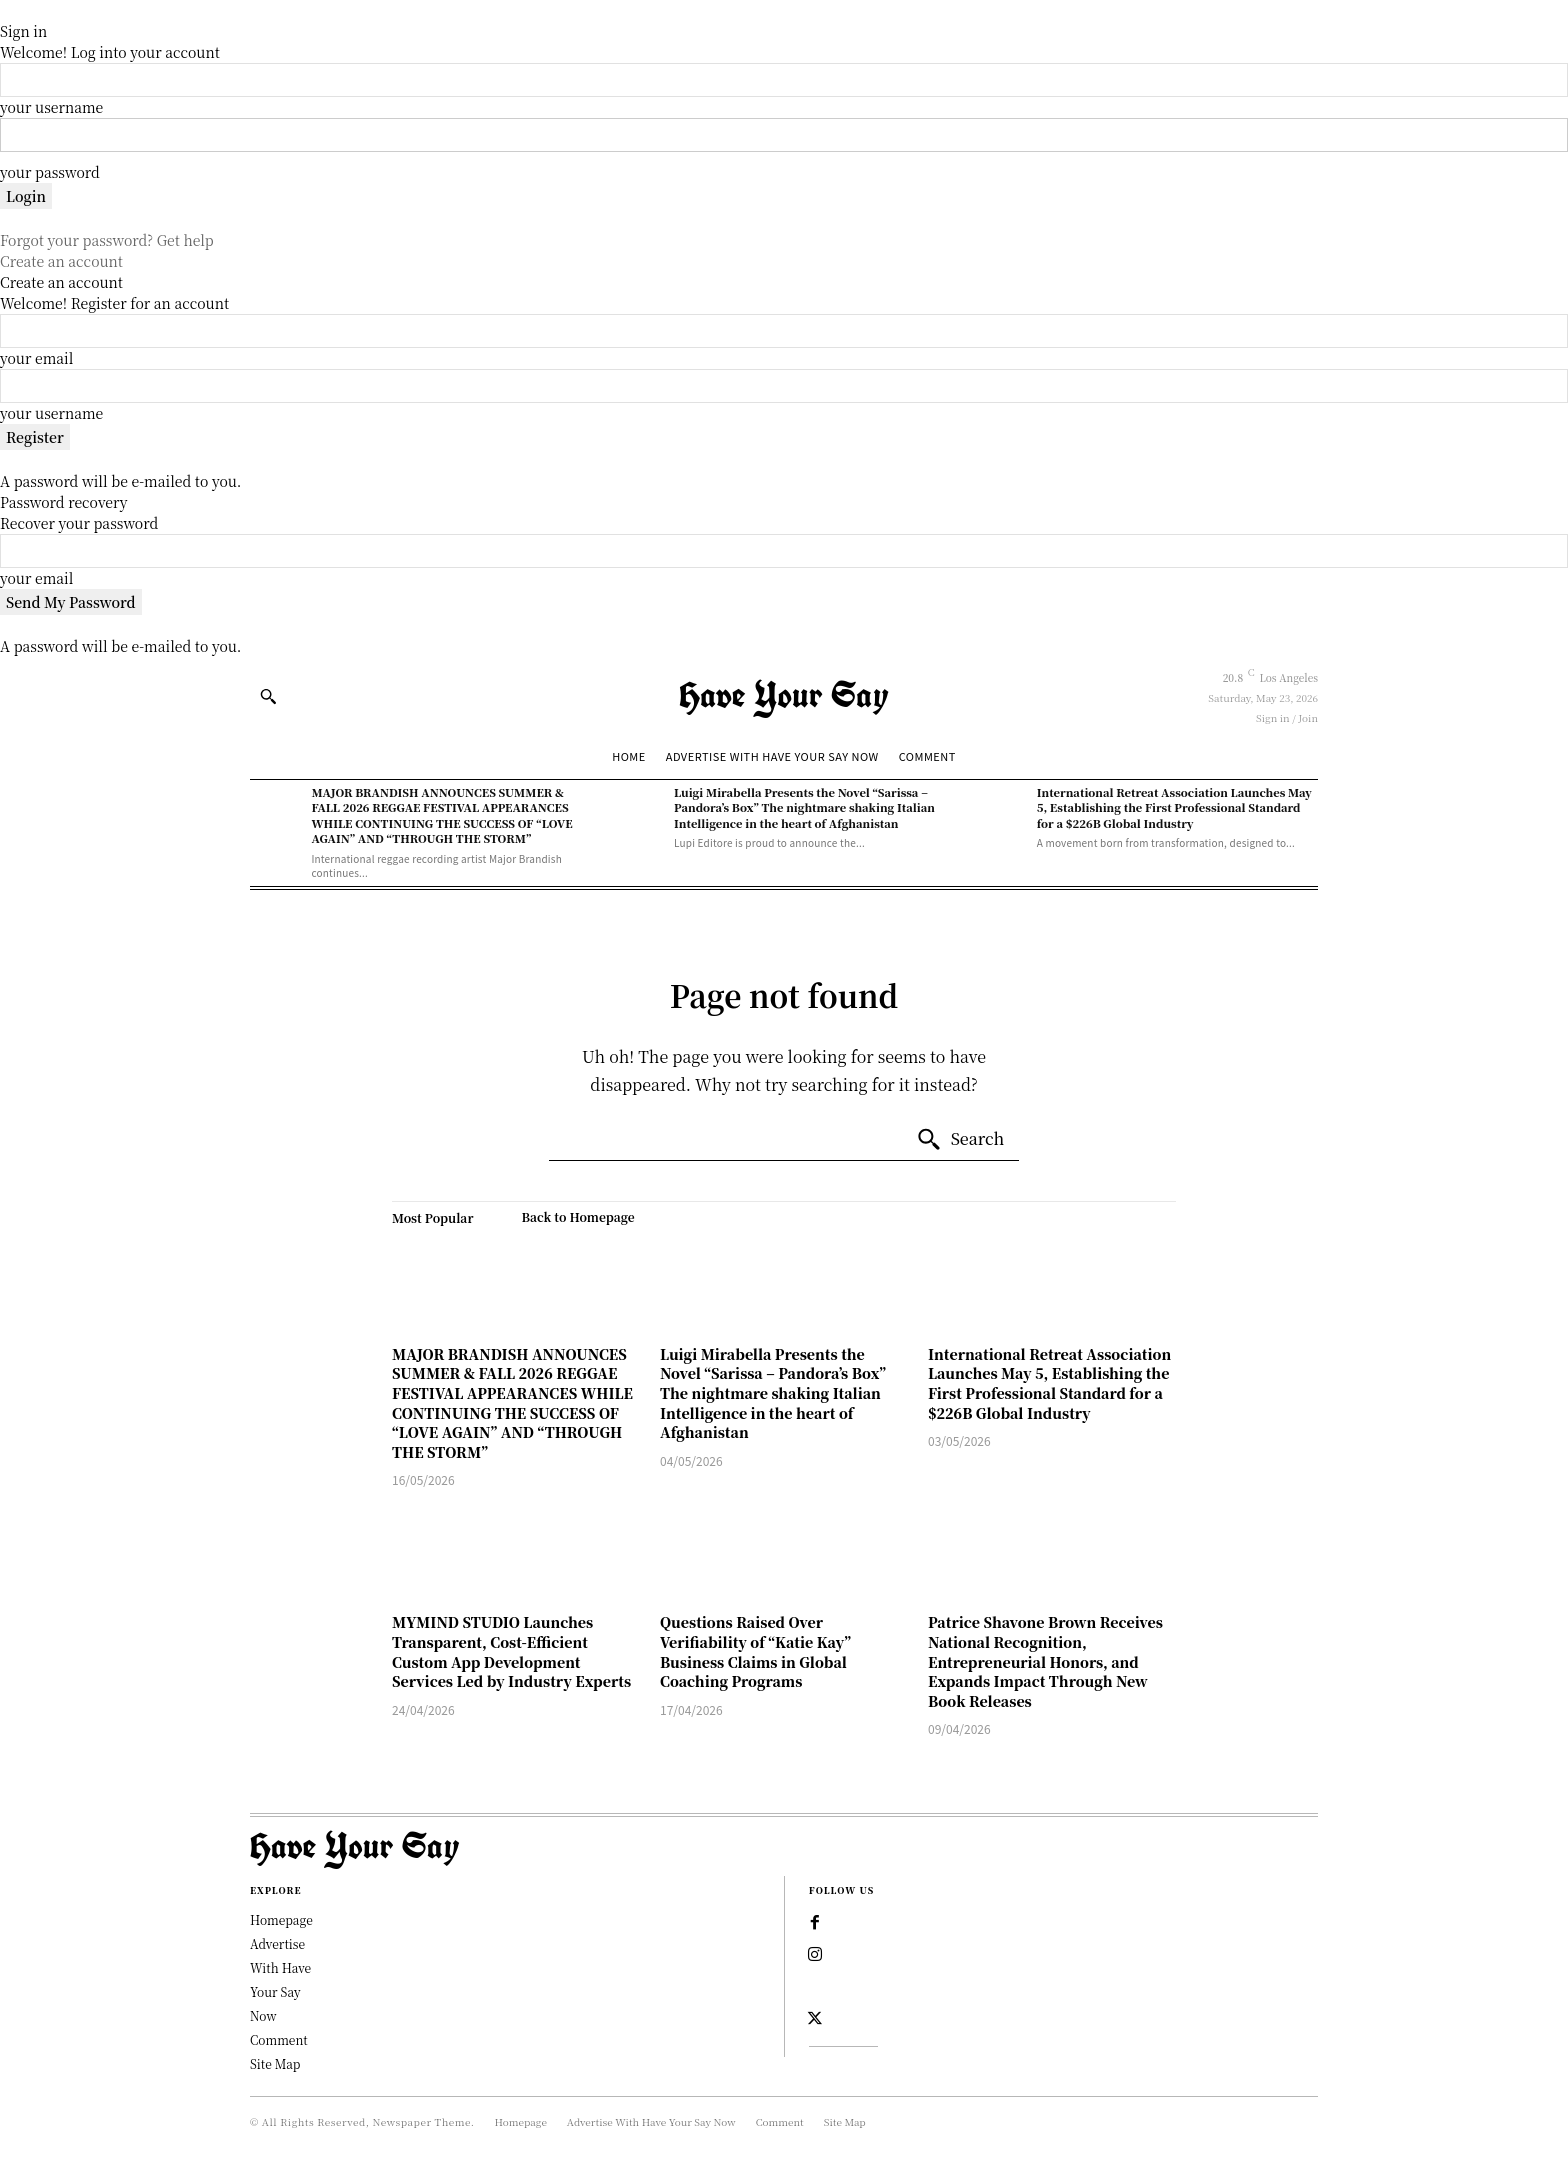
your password (50, 172)
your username (51, 107)
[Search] (960, 1140)
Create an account (61, 261)
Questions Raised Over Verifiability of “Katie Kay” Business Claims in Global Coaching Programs (755, 1651)
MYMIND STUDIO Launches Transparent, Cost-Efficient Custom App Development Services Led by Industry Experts (511, 1651)
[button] (268, 696)
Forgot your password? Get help (107, 240)
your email (36, 358)
